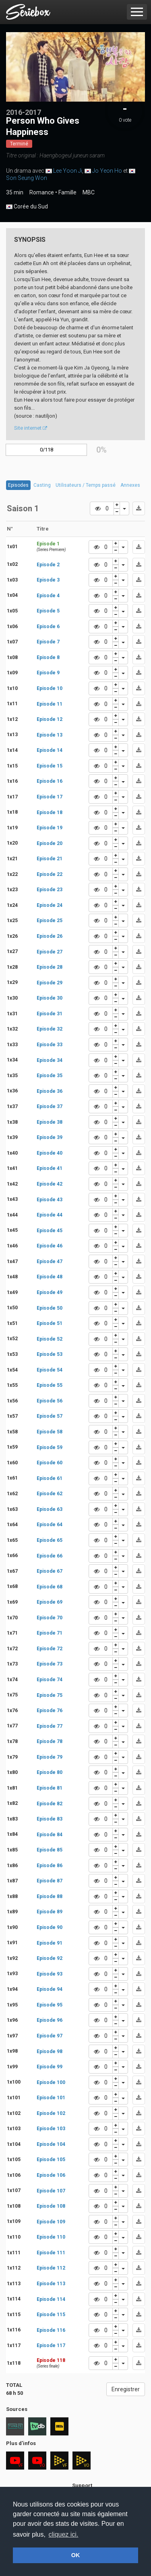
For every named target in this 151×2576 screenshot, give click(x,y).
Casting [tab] (42, 485)
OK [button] (75, 2555)
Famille (67, 192)
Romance (41, 192)
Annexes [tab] (130, 485)
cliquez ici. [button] (64, 2534)
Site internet (30, 428)
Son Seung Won (26, 178)
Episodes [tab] (18, 485)
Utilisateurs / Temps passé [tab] (86, 485)
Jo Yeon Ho (107, 170)
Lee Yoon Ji (67, 170)
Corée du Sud (27, 207)
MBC (89, 192)
